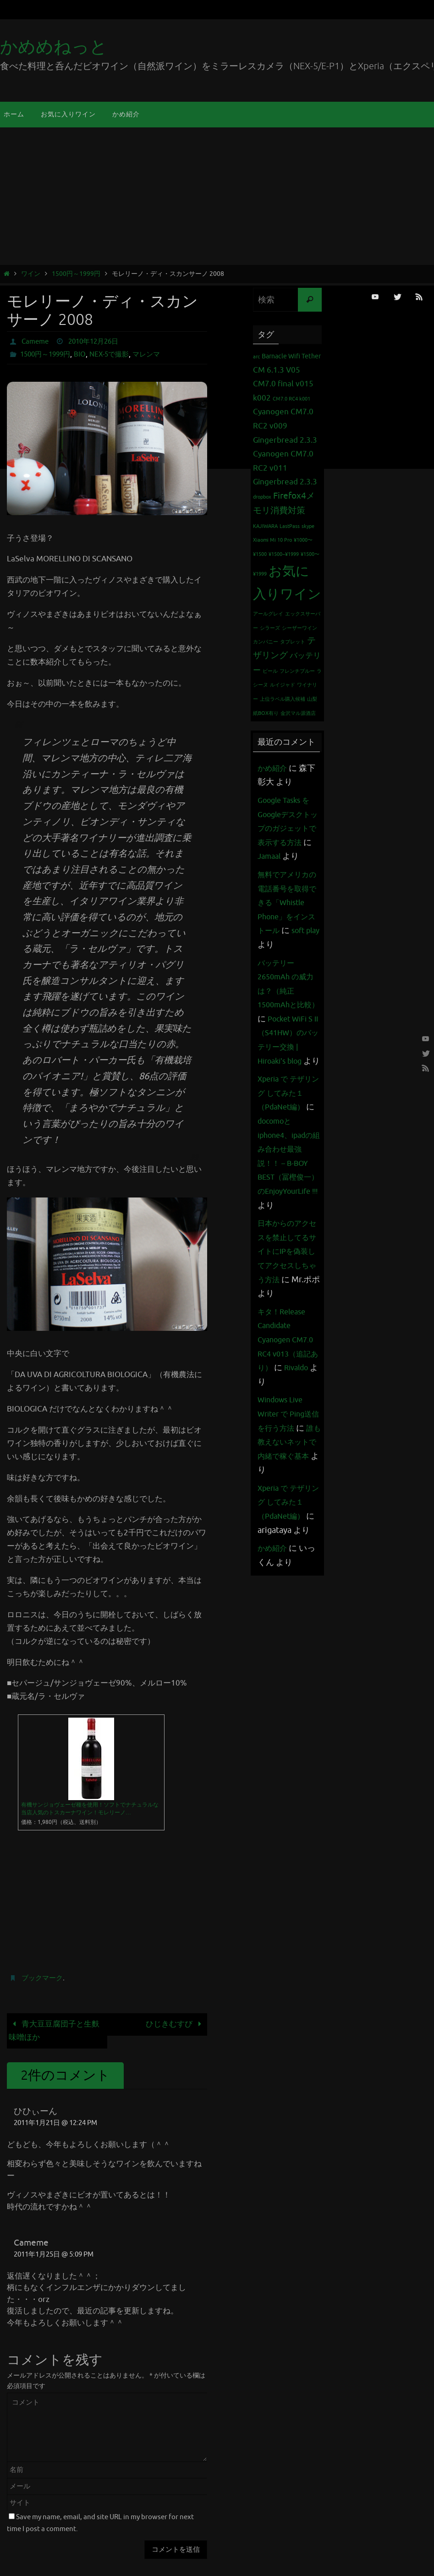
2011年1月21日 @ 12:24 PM (55, 2123)
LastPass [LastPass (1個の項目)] (290, 526)
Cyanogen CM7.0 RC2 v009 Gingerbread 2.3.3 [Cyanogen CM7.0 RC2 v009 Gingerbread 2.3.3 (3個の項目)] (285, 426)
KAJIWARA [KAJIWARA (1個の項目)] (265, 526)
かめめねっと (53, 47)
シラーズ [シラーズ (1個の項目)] (270, 628)
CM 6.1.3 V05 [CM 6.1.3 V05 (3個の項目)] (276, 370)
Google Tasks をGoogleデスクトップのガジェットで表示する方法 (288, 828)
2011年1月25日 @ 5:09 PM (53, 2254)
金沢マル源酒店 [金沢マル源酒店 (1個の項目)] (298, 713)
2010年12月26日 (98, 341)
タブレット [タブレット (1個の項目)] (292, 642)
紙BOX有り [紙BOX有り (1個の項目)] (266, 713)
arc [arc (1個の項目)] (256, 357)
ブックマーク (44, 1978)
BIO (84, 354)
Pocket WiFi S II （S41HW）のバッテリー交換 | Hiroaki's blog (288, 1075)
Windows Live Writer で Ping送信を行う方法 (288, 1484)
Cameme (36, 341)
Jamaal (291, 856)
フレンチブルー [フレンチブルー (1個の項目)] (297, 671)
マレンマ (155, 354)
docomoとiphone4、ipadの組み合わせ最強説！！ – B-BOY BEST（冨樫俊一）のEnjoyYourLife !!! (289, 1219)
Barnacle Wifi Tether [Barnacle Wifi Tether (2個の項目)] (291, 356)
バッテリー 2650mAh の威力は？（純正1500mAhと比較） (289, 1019)
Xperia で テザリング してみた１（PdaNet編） (288, 1149)
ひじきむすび (175, 2024)
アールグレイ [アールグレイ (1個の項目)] (268, 614)
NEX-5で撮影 (115, 354)
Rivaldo (272, 1452)
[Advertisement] (217, 196)
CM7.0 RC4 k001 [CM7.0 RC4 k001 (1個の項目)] (291, 399)
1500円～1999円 (76, 274)
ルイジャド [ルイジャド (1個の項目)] (282, 685)
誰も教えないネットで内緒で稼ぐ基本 (286, 1526)
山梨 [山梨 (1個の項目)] (312, 699)
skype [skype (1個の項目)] (308, 526)
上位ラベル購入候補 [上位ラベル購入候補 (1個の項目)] (282, 699)
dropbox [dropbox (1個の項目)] (262, 497)
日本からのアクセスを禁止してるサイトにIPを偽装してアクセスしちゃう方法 (286, 1321)
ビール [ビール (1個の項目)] (270, 671)
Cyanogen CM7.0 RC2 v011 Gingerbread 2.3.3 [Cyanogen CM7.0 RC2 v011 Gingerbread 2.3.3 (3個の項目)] (285, 468)
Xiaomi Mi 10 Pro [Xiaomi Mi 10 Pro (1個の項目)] (272, 540)
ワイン (30, 274)
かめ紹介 (274, 768)
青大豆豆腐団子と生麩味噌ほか (54, 2030)
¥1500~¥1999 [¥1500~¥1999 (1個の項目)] (284, 554)
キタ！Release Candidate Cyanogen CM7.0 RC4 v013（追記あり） (288, 1410)
